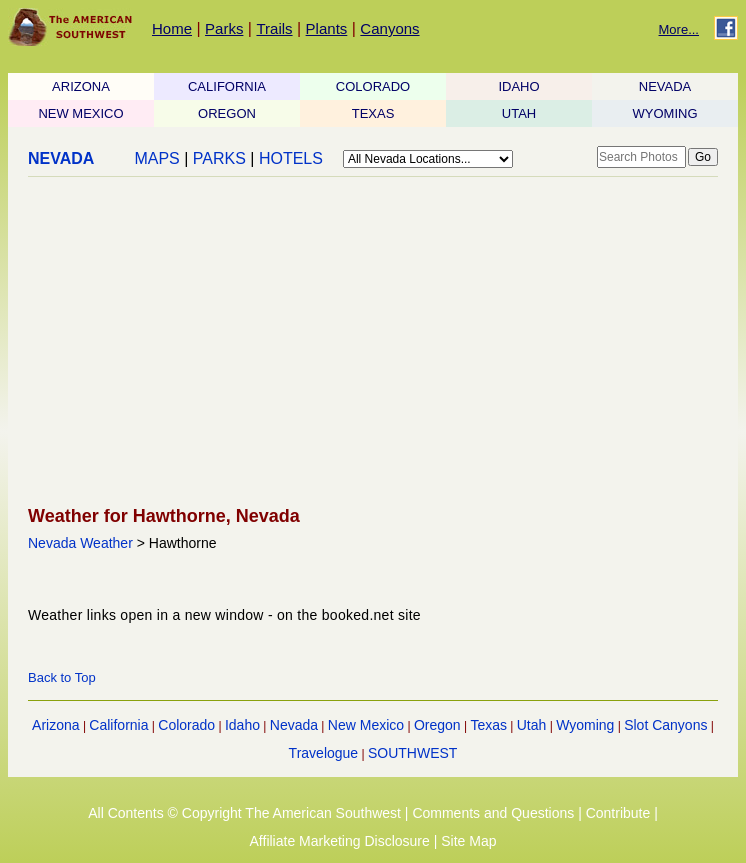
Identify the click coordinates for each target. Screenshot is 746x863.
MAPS (156, 158)
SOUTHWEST (412, 753)
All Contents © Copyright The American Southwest (244, 813)
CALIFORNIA (227, 86)
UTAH (519, 113)
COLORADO (373, 86)
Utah (532, 725)
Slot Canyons (665, 725)
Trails (274, 28)
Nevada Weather (80, 543)
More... (679, 29)
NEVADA (665, 86)
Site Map (468, 841)
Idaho (242, 725)
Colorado (186, 725)
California (118, 725)
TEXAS (373, 113)
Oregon (437, 725)
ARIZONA (81, 86)
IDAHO (518, 86)
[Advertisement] (367, 343)
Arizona (55, 725)
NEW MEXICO (80, 113)
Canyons (389, 28)
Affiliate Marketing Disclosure (340, 841)
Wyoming (585, 725)
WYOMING (665, 113)
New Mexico (366, 725)
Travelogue (324, 753)
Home (172, 28)
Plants (327, 28)
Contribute (618, 813)
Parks (224, 28)
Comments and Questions (493, 813)
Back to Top (62, 677)
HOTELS (291, 158)
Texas (488, 725)
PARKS (219, 158)
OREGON (227, 113)
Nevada (294, 725)
